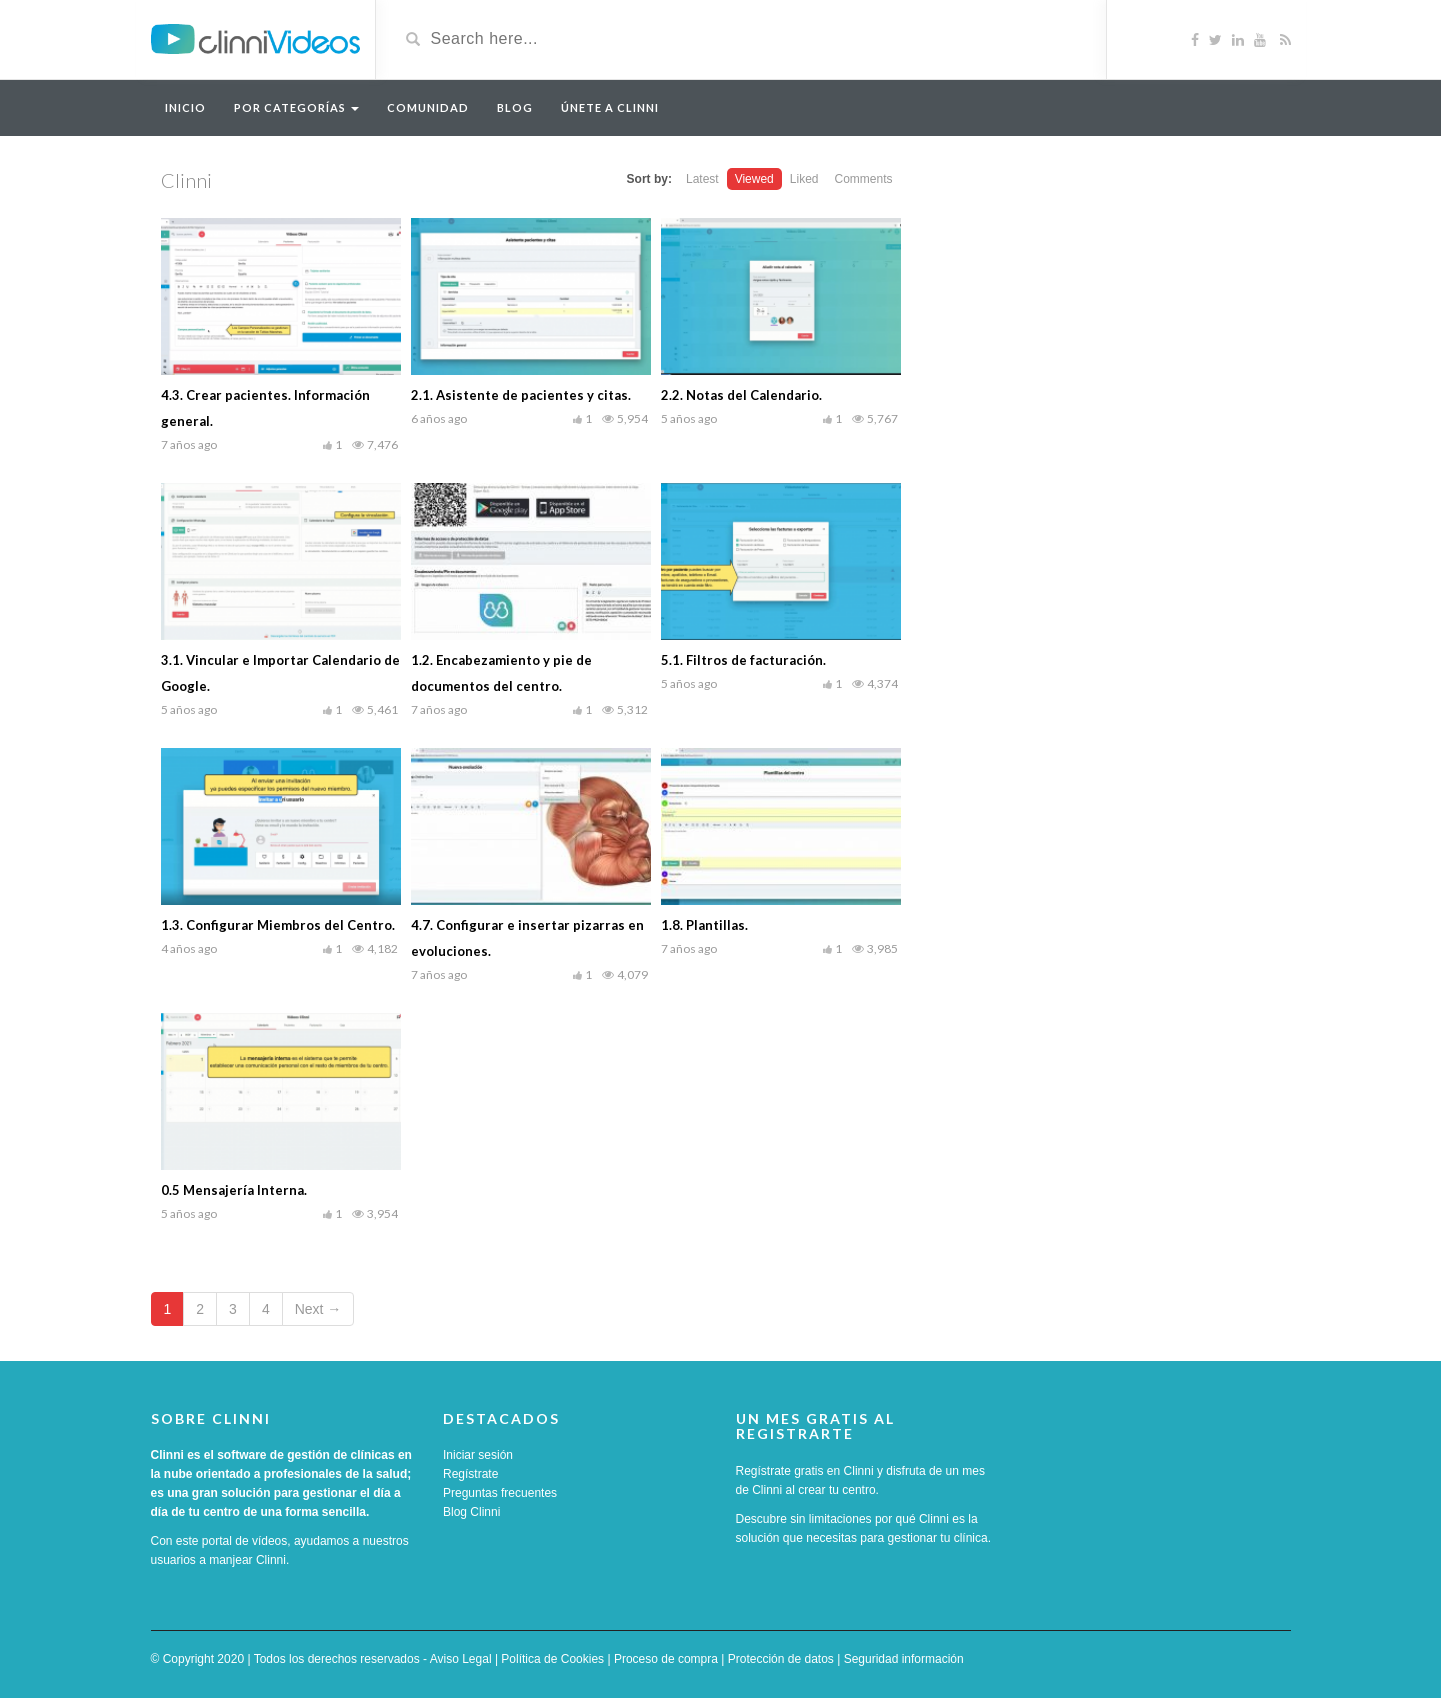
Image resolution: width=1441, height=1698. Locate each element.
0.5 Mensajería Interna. (234, 1190)
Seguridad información (904, 1659)
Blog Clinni (471, 1512)
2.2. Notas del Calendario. (741, 395)
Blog (515, 107)
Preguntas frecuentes (500, 1493)
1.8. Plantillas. (704, 925)
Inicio (185, 107)
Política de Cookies (552, 1659)
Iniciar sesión (478, 1455)
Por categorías (296, 107)
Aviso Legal (461, 1659)
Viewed (754, 179)
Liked (804, 179)
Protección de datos (781, 1659)
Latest (702, 179)
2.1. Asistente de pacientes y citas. (521, 395)
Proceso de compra (666, 1659)
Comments (863, 179)
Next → (318, 1309)
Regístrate (470, 1474)
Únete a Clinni (610, 107)
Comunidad (428, 107)
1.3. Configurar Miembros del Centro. (278, 925)
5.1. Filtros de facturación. (743, 660)
